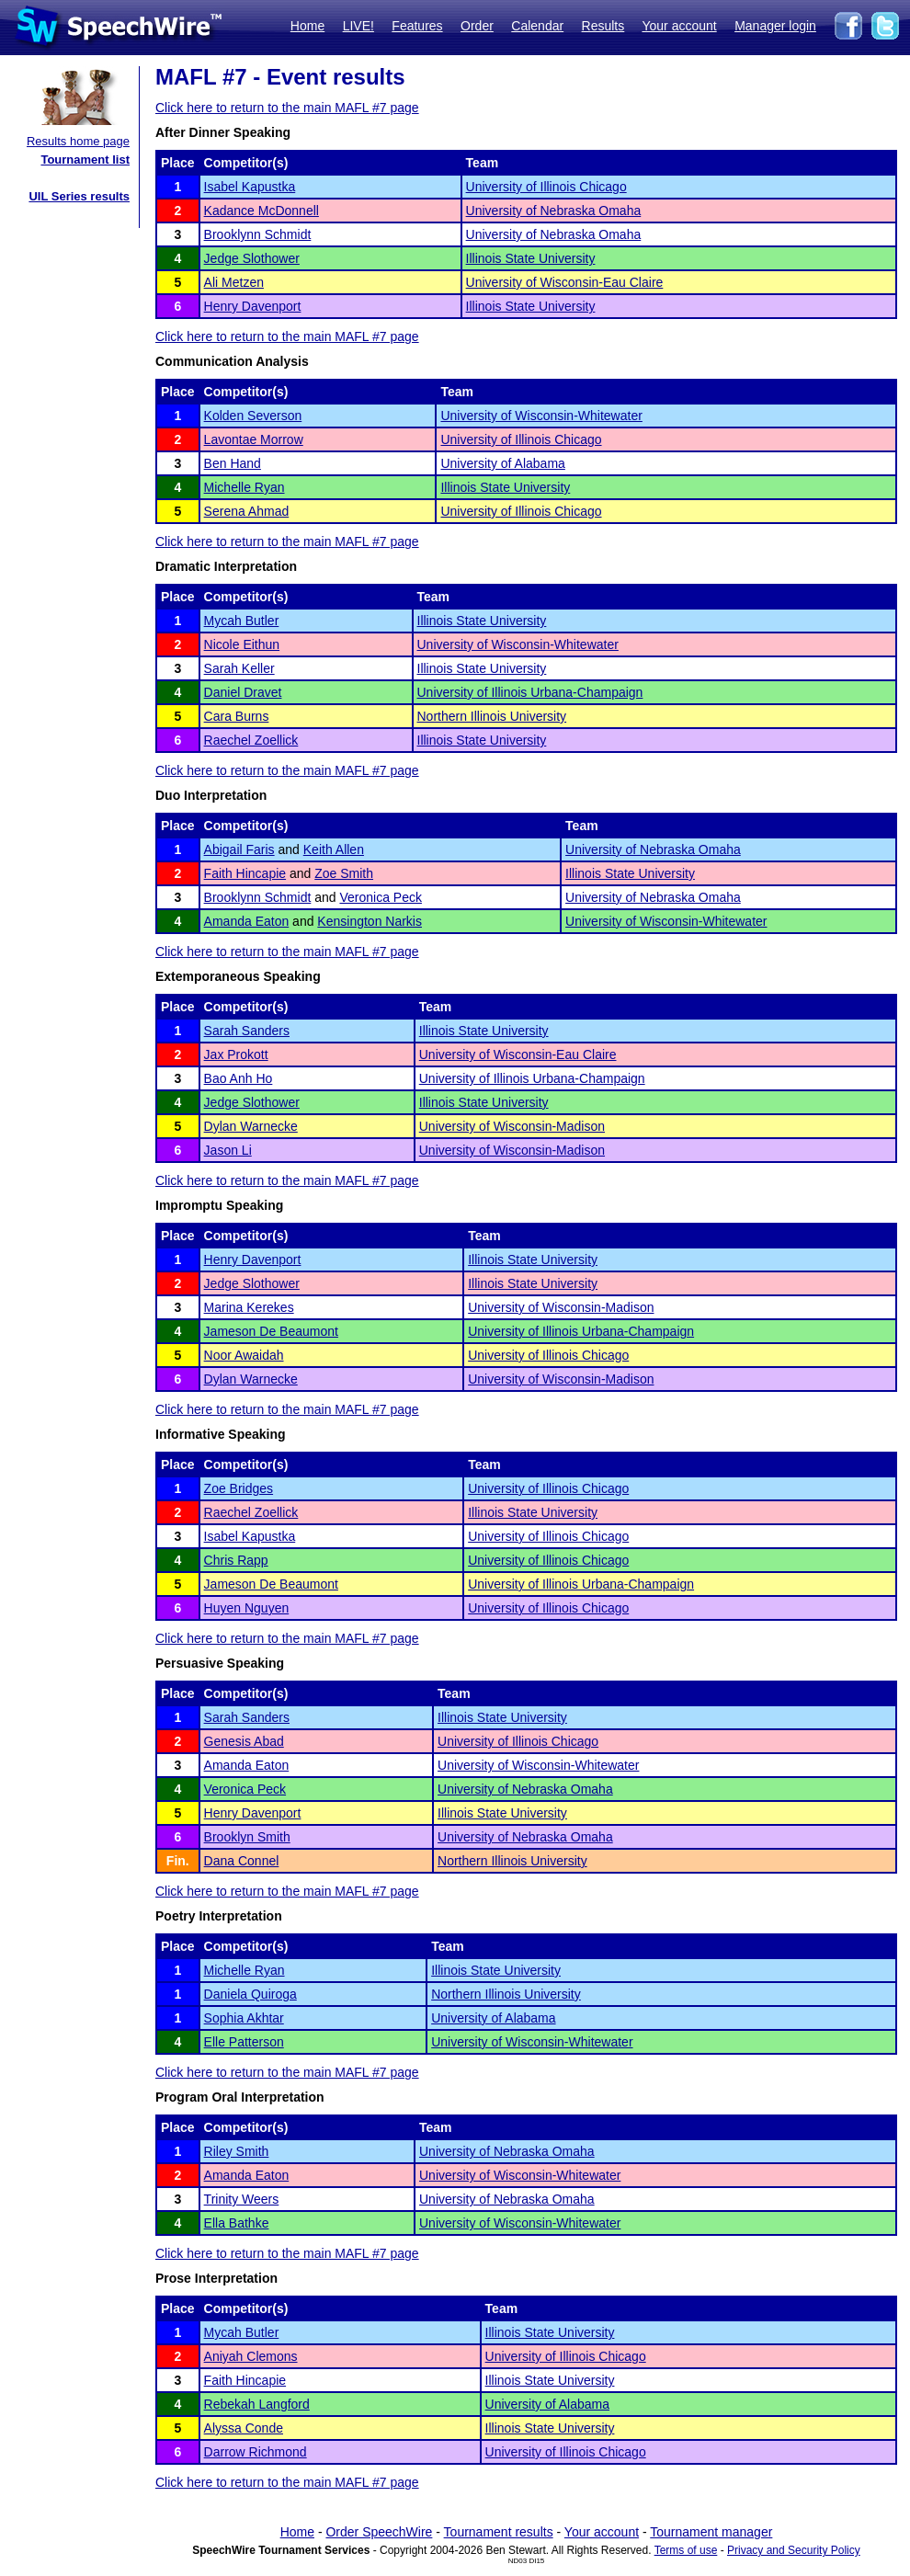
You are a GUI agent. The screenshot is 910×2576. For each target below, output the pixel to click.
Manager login (775, 25)
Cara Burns (236, 716)
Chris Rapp (236, 1560)
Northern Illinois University (492, 716)
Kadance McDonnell (261, 210)
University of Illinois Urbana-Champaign (530, 692)
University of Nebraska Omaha (554, 210)
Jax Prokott (236, 1054)
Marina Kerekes (249, 1307)
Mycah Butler (241, 620)
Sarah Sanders (247, 1030)
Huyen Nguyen (247, 1608)
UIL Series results (79, 196)
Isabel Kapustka (250, 186)
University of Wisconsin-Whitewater (541, 415)
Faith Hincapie (245, 873)
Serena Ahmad (247, 511)
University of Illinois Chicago (546, 186)
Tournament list (85, 159)
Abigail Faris (239, 849)
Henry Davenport (252, 306)
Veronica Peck (380, 897)
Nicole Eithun (242, 644)
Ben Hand (232, 463)
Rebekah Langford (257, 2404)
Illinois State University (531, 258)
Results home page (78, 141)
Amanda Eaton (247, 921)
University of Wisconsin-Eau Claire (565, 282)
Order (477, 25)
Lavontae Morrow (253, 439)
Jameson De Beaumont (271, 1331)
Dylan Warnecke (251, 1126)
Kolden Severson (253, 415)
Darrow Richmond (255, 2452)
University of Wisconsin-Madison (512, 1126)
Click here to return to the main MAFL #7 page (287, 107)
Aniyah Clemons (251, 2356)
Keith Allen (333, 849)
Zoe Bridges (238, 1488)
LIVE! (358, 25)
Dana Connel (241, 1860)
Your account (679, 25)
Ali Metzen (234, 282)
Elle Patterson (244, 2042)
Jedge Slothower (252, 258)
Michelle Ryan (244, 487)
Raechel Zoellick (251, 740)
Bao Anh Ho (238, 1078)
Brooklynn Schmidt (258, 234)
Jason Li (228, 1150)
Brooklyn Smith (247, 1836)
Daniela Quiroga (250, 1994)
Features (417, 25)
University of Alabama (502, 463)
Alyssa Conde (243, 2428)
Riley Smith (236, 2151)
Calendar (537, 25)
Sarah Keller (239, 668)
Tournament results (498, 2532)
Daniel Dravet (243, 692)
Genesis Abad (244, 1741)
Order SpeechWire (378, 2532)
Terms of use (686, 2550)
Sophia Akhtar (244, 2018)
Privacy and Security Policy (793, 2550)
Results (603, 25)
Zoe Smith (343, 873)
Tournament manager (711, 2532)
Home (307, 25)
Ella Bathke (236, 2223)
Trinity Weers (241, 2199)
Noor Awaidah (244, 1355)
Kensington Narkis (369, 921)
